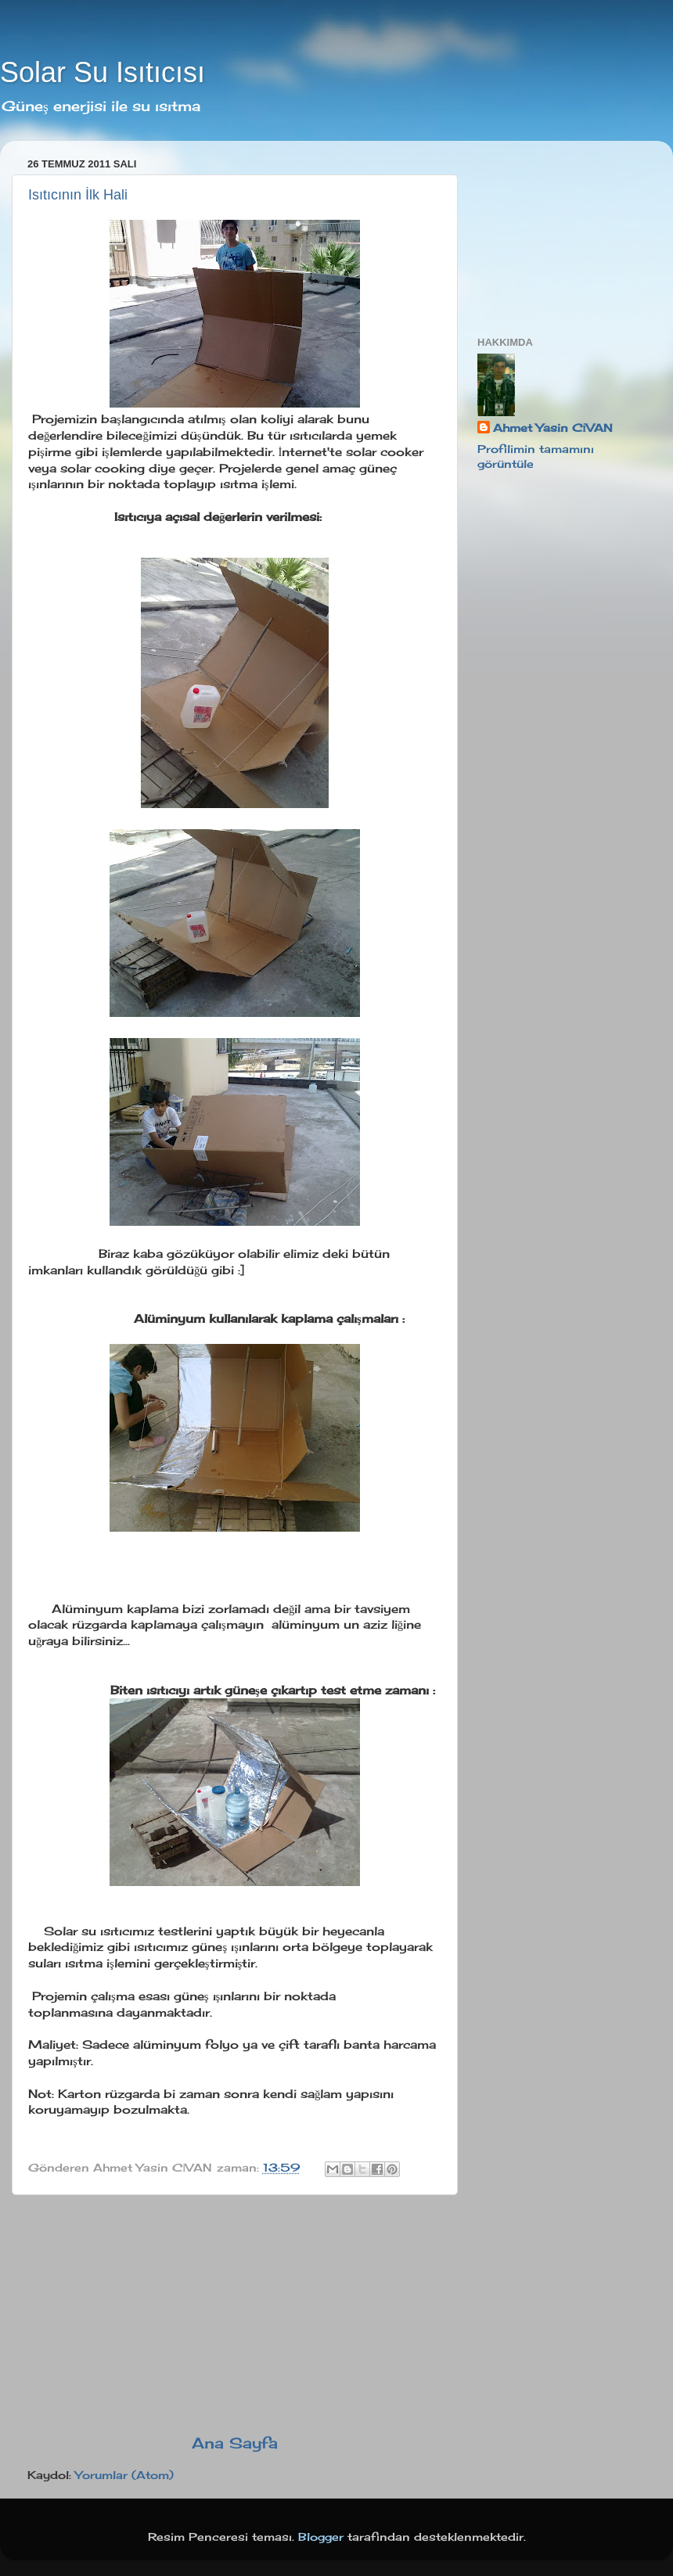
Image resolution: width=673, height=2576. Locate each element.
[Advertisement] (234, 2314)
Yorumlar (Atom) (124, 2475)
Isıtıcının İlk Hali (78, 195)
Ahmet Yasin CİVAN (553, 428)
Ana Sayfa (235, 2443)
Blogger (321, 2537)
